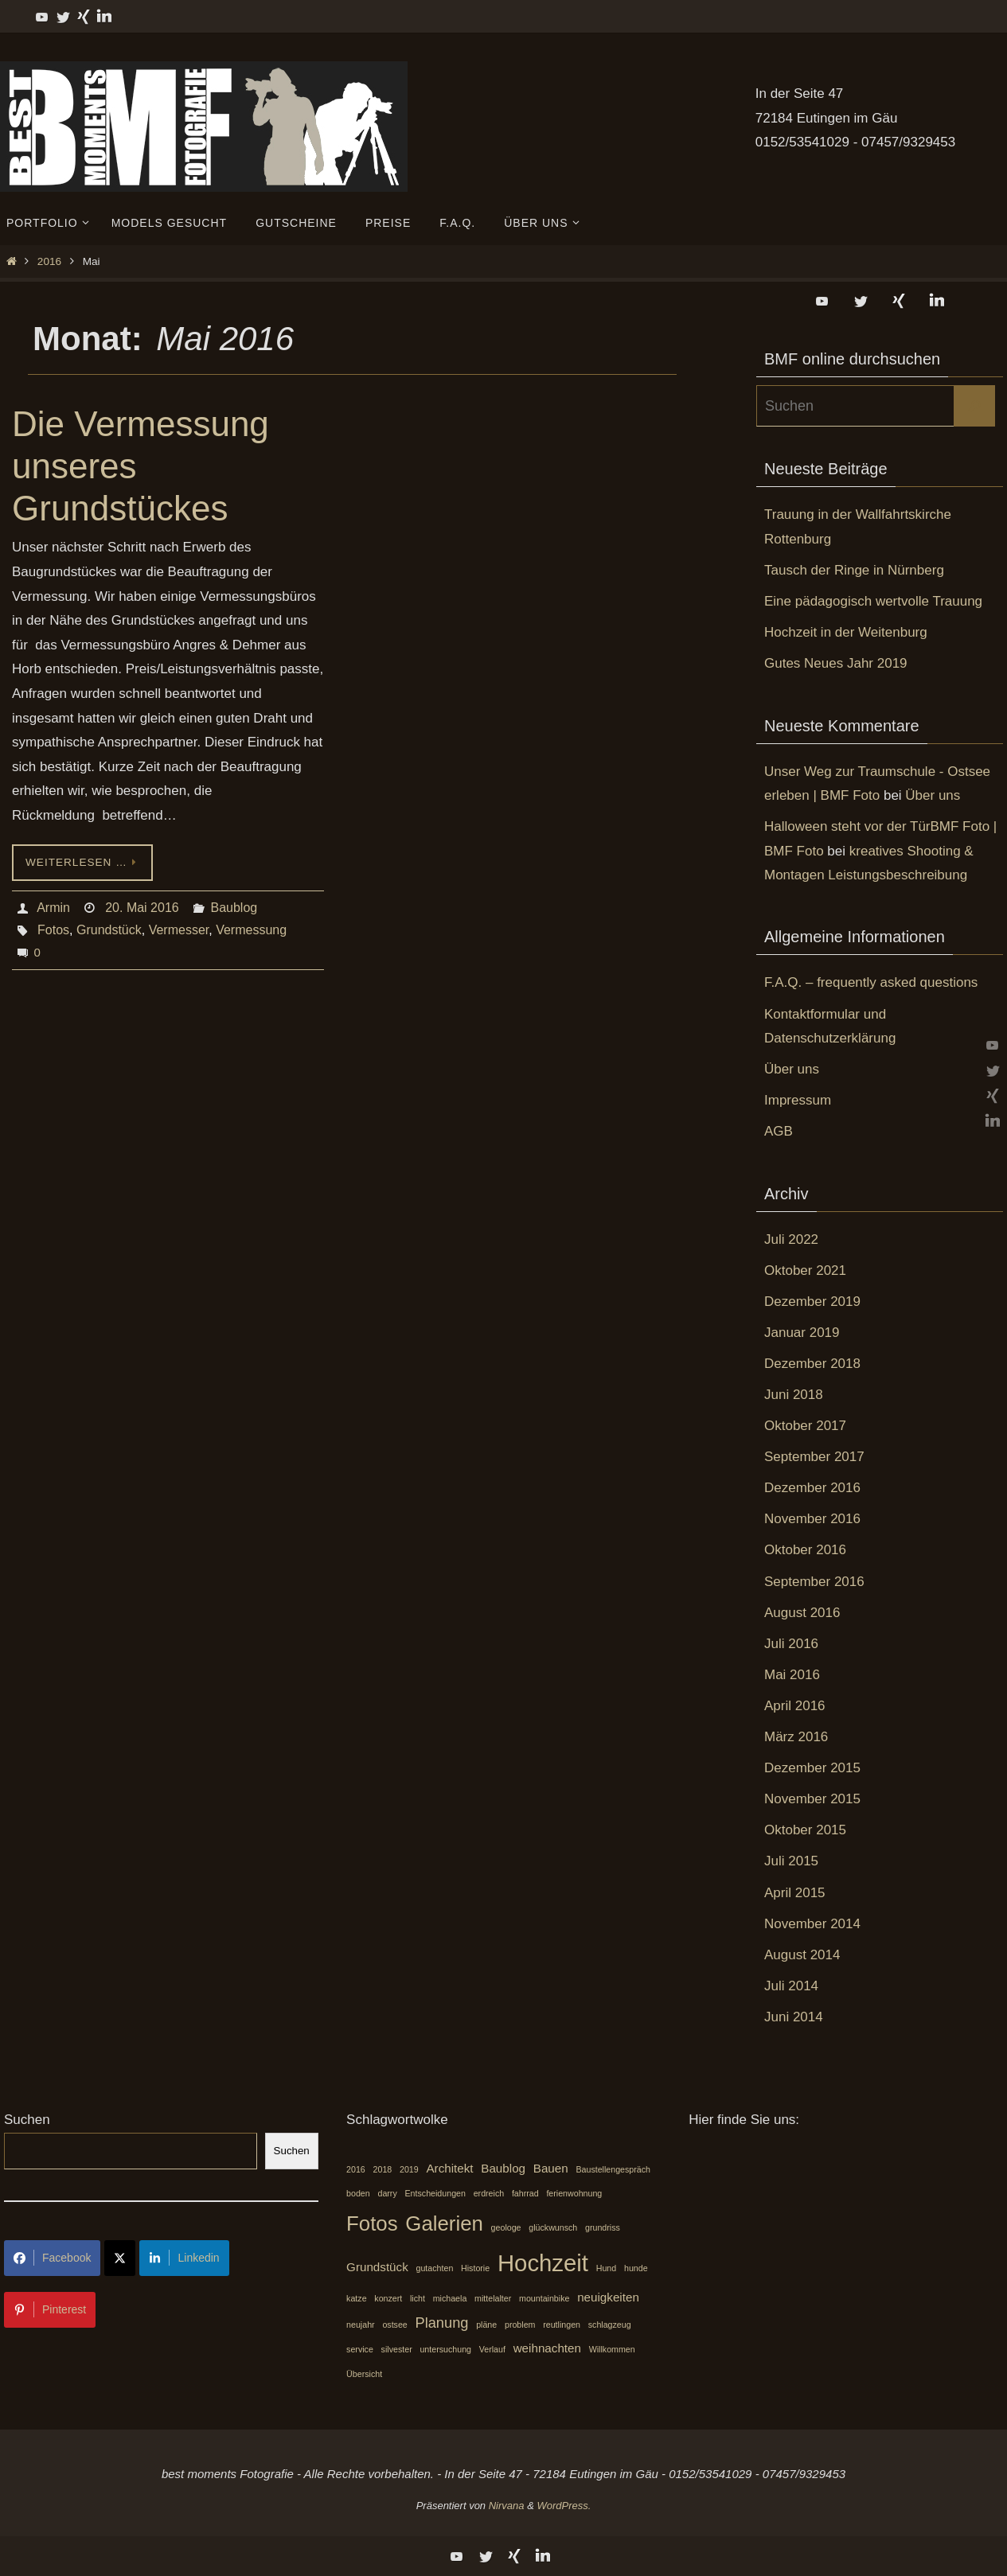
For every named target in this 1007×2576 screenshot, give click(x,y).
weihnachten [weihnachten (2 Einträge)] (547, 2348)
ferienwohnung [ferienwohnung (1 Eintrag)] (574, 2193)
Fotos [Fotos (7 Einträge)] (372, 2223)
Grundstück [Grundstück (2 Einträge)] (377, 2267)
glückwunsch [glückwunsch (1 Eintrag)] (553, 2227)
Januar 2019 (802, 1332)
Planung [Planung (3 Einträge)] (442, 2322)
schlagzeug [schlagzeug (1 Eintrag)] (609, 2324)
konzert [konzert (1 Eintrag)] (388, 2298)
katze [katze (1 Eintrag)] (356, 2298)
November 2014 (812, 1923)
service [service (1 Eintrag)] (359, 2349)
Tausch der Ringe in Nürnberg (854, 570)
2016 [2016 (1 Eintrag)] (355, 2169)
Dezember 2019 (812, 1301)
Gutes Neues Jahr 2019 (835, 663)
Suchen (27, 2119)
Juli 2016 (791, 1643)
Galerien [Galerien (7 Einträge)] (444, 2223)
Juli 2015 (791, 1861)
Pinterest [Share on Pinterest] (50, 2309)
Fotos (53, 930)
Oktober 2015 (805, 1829)
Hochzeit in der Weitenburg (845, 632)
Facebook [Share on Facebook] (52, 2258)
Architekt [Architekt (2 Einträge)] (449, 2168)
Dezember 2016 (812, 1487)
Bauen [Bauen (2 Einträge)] (550, 2168)
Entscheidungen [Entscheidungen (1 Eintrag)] (434, 2193)
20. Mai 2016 (142, 907)
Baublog (234, 907)
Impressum (797, 1100)
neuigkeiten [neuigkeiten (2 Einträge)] (608, 2297)
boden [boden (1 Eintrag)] (358, 2193)
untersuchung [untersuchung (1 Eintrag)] (445, 2349)
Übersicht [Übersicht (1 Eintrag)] (364, 2374)
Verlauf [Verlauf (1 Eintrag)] (492, 2349)
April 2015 (795, 1892)
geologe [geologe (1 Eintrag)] (506, 2227)
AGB (778, 1131)
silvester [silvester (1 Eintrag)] (396, 2349)
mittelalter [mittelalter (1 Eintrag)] (492, 2298)
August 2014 (802, 1954)
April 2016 (795, 1705)
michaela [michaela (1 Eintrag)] (450, 2298)
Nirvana (507, 2506)
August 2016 (802, 1612)
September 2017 (814, 1456)
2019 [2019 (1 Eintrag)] (409, 2169)
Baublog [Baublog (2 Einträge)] (503, 2168)
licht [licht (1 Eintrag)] (417, 2298)
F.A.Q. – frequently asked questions (871, 982)
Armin (53, 907)
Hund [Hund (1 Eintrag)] (606, 2268)
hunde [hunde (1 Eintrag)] (636, 2268)
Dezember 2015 (812, 1767)
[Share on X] (119, 2258)
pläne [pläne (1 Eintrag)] (486, 2324)
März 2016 (796, 1736)
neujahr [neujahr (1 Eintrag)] (360, 2324)
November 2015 (812, 1798)
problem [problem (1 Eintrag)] (520, 2324)
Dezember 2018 (812, 1363)
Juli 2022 (791, 1239)
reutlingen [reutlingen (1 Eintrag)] (561, 2324)
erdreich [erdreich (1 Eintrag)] (489, 2193)
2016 (49, 261)
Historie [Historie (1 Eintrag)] (475, 2268)
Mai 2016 (792, 1674)
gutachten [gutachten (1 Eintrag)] (435, 2268)
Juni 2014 (793, 2017)
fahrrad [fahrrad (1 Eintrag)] (525, 2193)
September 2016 (814, 1581)
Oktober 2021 (805, 1270)
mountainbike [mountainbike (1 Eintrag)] (544, 2298)
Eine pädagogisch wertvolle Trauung (873, 601)
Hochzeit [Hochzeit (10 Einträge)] (543, 2263)
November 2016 (812, 1518)
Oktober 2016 (805, 1549)
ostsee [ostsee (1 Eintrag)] (394, 2324)
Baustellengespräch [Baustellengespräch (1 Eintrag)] (613, 2169)
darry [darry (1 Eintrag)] (386, 2193)
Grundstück (109, 930)
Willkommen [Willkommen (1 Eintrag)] (612, 2349)
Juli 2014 (791, 1985)
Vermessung (251, 930)
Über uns (932, 795)
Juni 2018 (793, 1394)
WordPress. (564, 2506)
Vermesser (179, 930)
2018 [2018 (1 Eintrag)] (382, 2169)
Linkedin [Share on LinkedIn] (184, 2258)
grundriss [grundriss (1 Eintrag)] (602, 2227)
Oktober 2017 (805, 1425)
